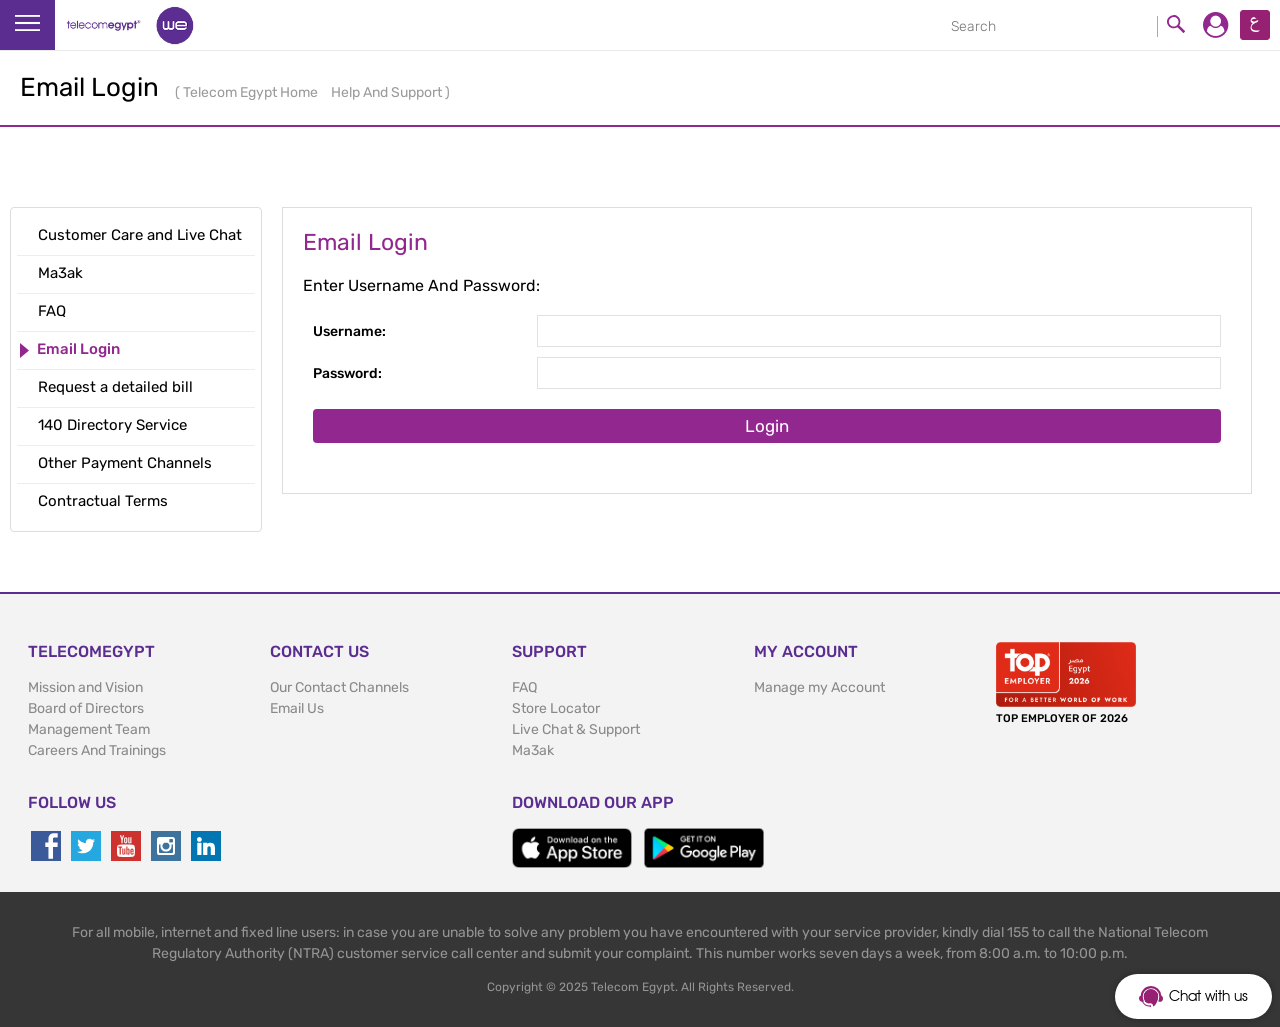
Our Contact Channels (339, 687)
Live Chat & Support (576, 729)
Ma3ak (533, 750)
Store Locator (556, 708)
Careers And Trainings (97, 750)
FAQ (524, 687)
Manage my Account (819, 687)
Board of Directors (86, 708)
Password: (347, 373)
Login (767, 426)
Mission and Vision (85, 687)
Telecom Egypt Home (252, 92)
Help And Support (388, 92)
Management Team (89, 729)
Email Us (297, 708)
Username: (349, 331)
